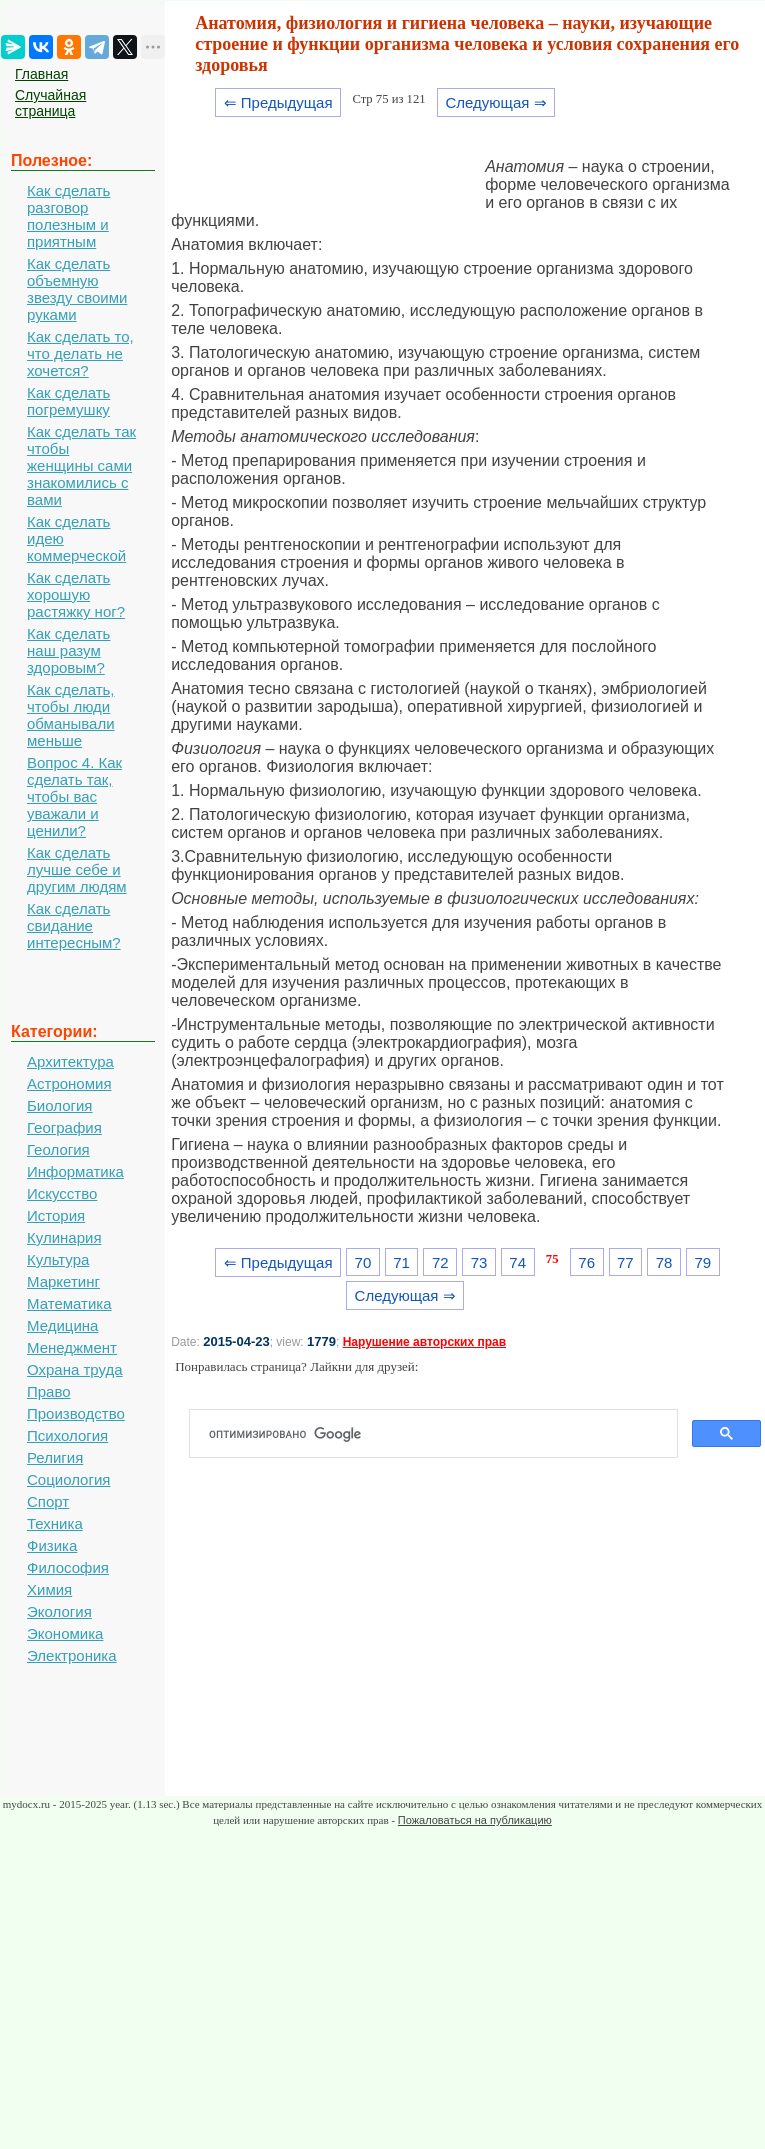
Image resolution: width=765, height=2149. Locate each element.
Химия (49, 1589)
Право (49, 1391)
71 (401, 1262)
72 (440, 1262)
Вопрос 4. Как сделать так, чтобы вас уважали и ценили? (74, 796)
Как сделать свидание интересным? (74, 925)
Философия (68, 1567)
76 (586, 1262)
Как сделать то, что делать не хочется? (80, 353)
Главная (41, 74)
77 (625, 1262)
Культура (58, 1259)
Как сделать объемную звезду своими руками (77, 289)
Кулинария (64, 1237)
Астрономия (69, 1083)
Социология (68, 1479)
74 (517, 1262)
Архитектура (70, 1061)
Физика (52, 1545)
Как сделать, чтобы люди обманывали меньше (71, 715)
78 (664, 1262)
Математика (69, 1303)
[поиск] (441, 1434)
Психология (67, 1435)
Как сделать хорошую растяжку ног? (76, 594)
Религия (55, 1457)
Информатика (75, 1171)
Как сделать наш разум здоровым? (68, 650)
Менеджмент (72, 1347)
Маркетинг (63, 1281)
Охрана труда (75, 1369)
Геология (58, 1149)
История (56, 1215)
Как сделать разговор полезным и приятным (68, 216)
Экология (59, 1611)
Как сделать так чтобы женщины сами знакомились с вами (81, 465)
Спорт (48, 1501)
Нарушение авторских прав (424, 1342)
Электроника (72, 1655)
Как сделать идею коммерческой (76, 538)
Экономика (65, 1633)
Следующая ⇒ (495, 102)
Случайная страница (50, 103)
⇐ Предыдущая (278, 102)
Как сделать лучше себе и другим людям (77, 869)
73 (479, 1262)
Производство (76, 1413)
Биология (59, 1105)
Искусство (62, 1193)
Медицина (62, 1325)
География (64, 1127)
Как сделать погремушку (68, 401)
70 (363, 1262)
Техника (55, 1523)
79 (702, 1262)
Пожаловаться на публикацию (475, 1820)
